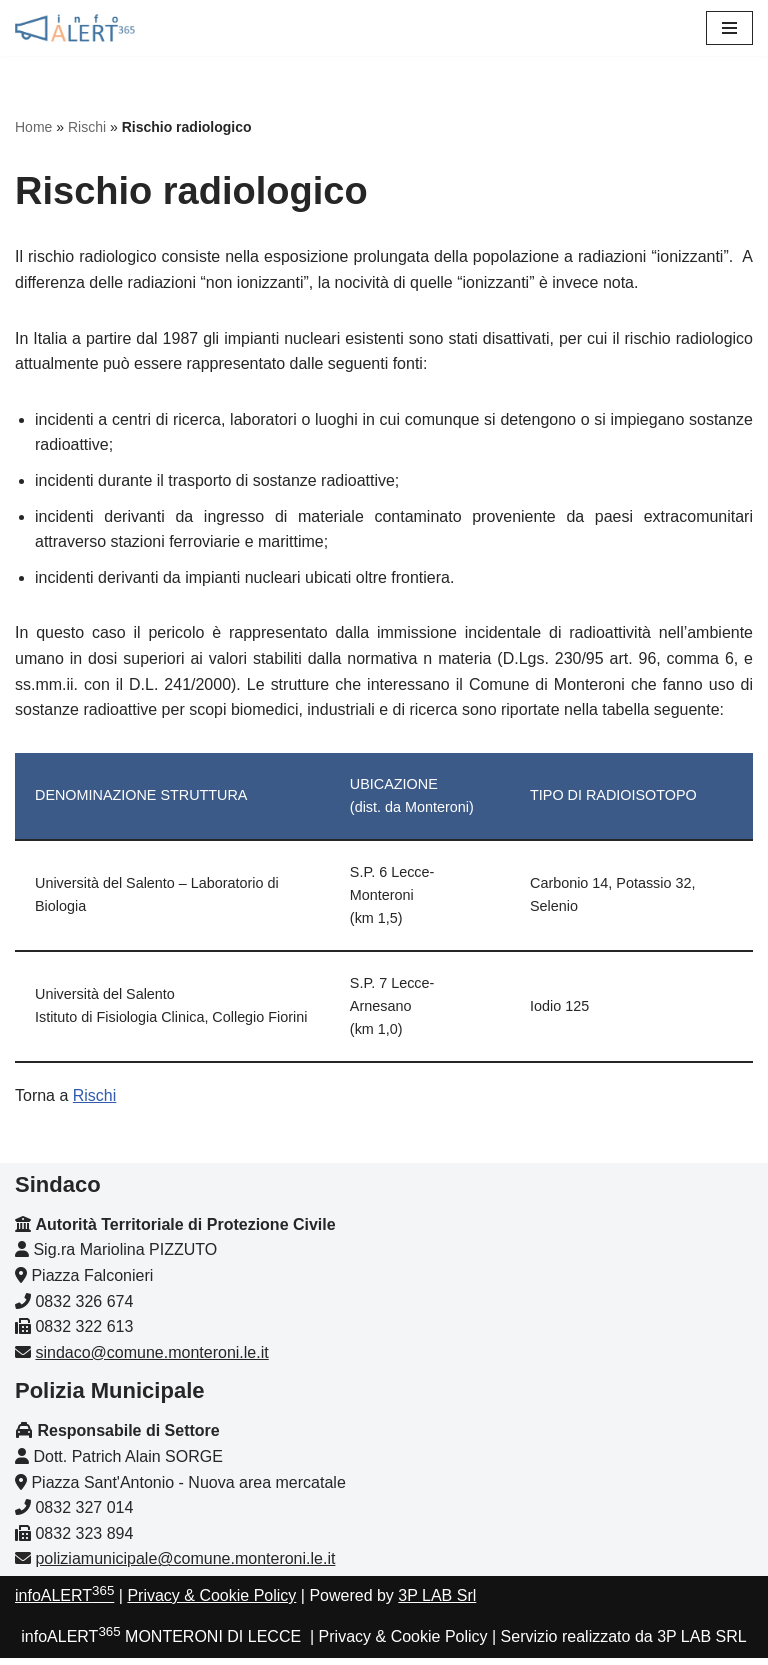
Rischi (87, 127)
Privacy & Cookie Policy (211, 1602)
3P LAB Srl (437, 1602)
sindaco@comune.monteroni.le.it (151, 1359)
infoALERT (64, 1602)
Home (33, 127)
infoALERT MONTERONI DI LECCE (161, 1643)
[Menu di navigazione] (729, 28)
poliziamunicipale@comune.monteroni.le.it (185, 1566)
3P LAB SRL (702, 1643)
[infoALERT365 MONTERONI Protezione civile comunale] (75, 28)
